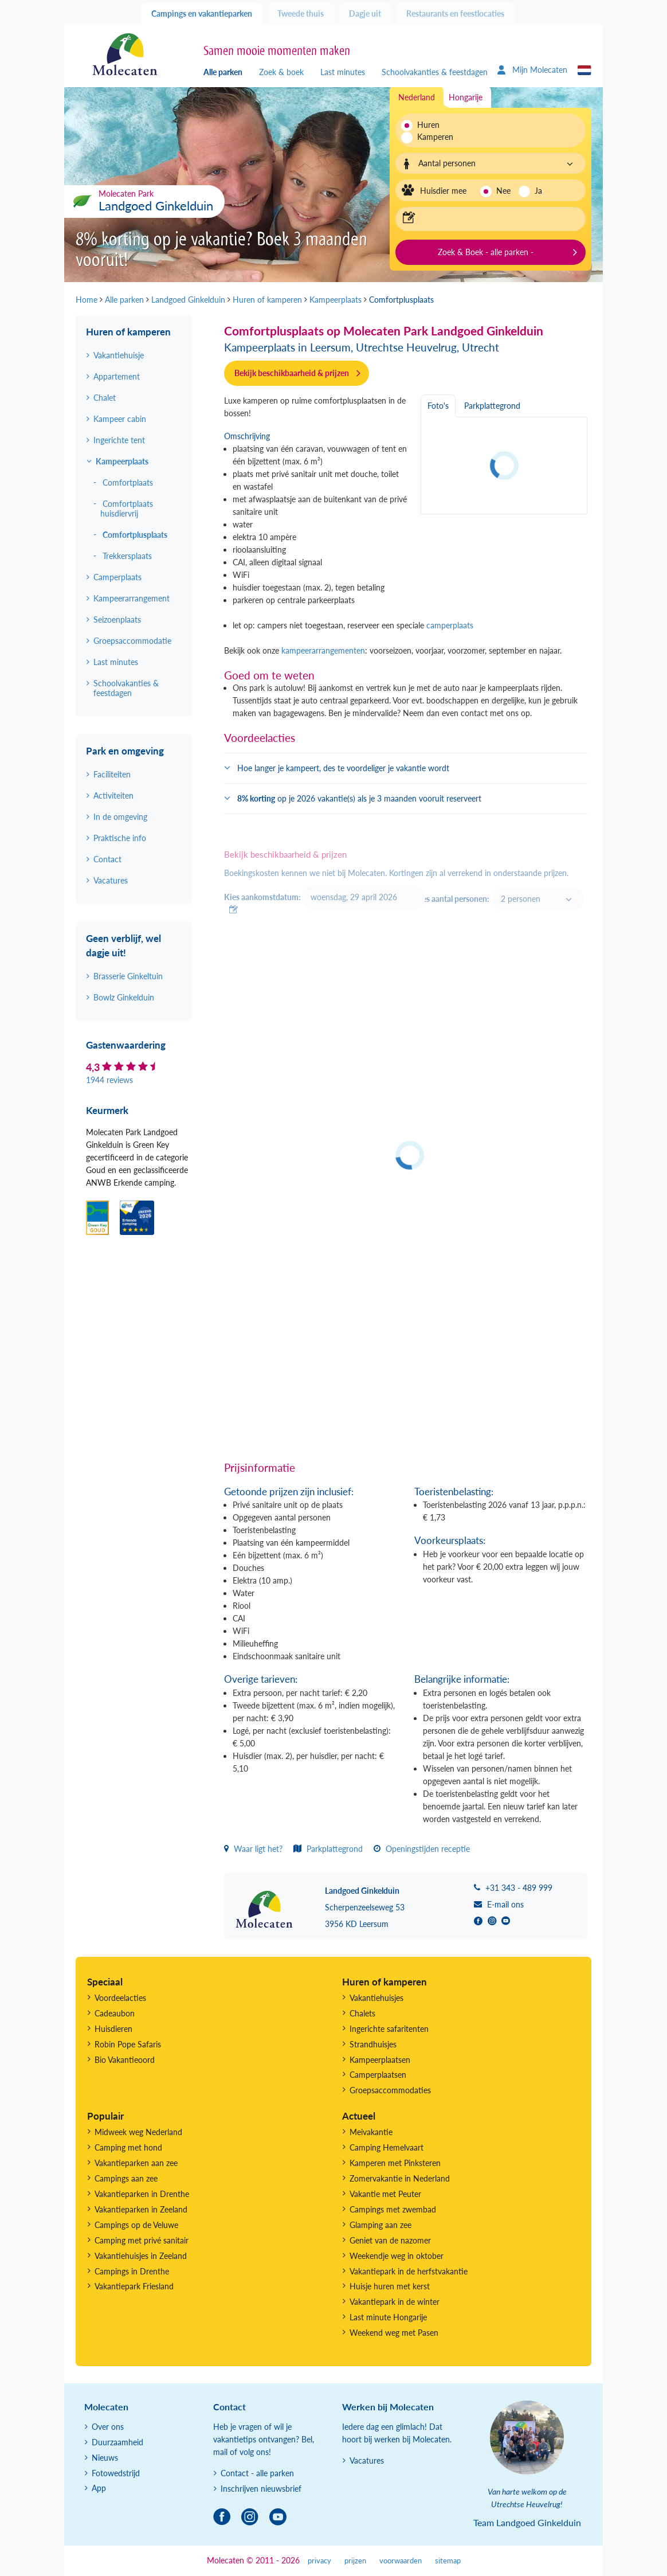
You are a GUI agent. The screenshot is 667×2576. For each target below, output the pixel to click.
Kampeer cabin (119, 419)
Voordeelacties (120, 1998)
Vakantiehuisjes (376, 1998)
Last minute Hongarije (388, 2317)
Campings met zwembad (393, 2209)
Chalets (362, 2013)
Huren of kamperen (128, 332)
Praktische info (119, 838)
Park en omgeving (125, 751)
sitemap (448, 2561)
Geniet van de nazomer (390, 2240)
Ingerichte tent (119, 440)
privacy (319, 2561)
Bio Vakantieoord (125, 2060)
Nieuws (105, 2457)
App (99, 2488)
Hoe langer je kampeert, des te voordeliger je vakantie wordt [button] (343, 768)
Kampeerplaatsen (380, 2060)
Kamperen (431, 137)
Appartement (116, 376)
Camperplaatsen (378, 2074)
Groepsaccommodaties (390, 2090)
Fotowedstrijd (116, 2473)
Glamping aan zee (380, 2225)
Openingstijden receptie (422, 1849)
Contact (107, 859)
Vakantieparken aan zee (136, 2163)
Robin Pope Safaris (128, 2044)
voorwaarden (400, 2561)
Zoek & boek (281, 72)
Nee (503, 191)
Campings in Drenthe (132, 2271)
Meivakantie (371, 2132)
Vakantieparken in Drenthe (142, 2194)
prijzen (355, 2561)
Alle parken (222, 72)
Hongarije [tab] (465, 97)
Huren (428, 125)
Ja (538, 191)
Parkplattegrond (328, 1849)
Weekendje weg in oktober (397, 2256)
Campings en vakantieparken (201, 13)
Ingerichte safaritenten (389, 2029)
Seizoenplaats (117, 619)
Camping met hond (128, 2147)
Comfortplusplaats (135, 535)
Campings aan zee (126, 2178)
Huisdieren (113, 2029)
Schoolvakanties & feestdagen (435, 72)
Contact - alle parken (257, 2473)
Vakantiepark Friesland (134, 2286)
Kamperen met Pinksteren (395, 2163)
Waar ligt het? (253, 1849)
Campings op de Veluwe (136, 2225)
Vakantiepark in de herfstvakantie (409, 2271)
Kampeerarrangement (131, 598)
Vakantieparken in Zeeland (141, 2209)
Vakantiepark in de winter (395, 2302)
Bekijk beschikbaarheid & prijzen (291, 373)
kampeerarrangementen (323, 650)
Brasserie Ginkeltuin (128, 976)
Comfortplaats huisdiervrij (126, 508)
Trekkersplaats (127, 556)
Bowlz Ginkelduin (123, 997)
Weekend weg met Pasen (394, 2332)
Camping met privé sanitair (142, 2240)
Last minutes (342, 72)
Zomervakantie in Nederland (400, 2178)
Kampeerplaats (122, 461)
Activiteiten (113, 795)
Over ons (108, 2427)
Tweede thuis (300, 13)
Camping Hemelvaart (386, 2147)
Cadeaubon (115, 2013)
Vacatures (110, 880)
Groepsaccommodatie (132, 641)
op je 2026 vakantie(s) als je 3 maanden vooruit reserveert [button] (359, 798)
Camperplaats (117, 577)
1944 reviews (109, 1080)
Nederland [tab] (416, 97)
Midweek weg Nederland (138, 2132)
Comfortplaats (128, 482)
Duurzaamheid (117, 2442)
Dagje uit (365, 13)
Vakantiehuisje (118, 355)
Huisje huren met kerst (390, 2286)
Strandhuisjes (373, 2044)
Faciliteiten (112, 774)
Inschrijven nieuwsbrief (261, 2488)
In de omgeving (120, 817)
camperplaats (448, 625)
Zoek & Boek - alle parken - (485, 252)
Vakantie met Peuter (385, 2194)
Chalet (104, 397)
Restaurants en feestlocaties (455, 13)
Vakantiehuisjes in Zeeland (141, 2256)
